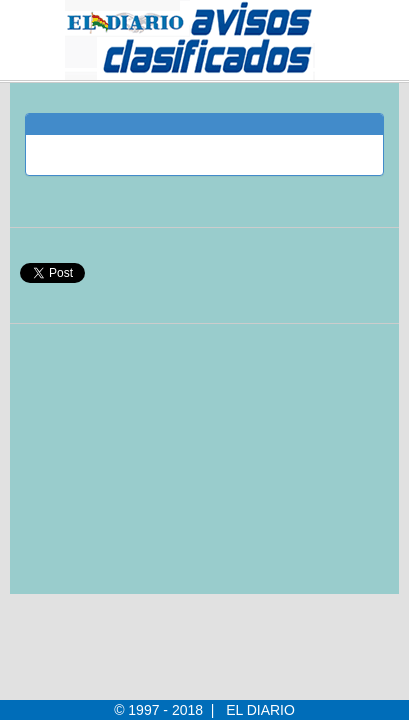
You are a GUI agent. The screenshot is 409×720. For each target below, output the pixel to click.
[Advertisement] (172, 469)
